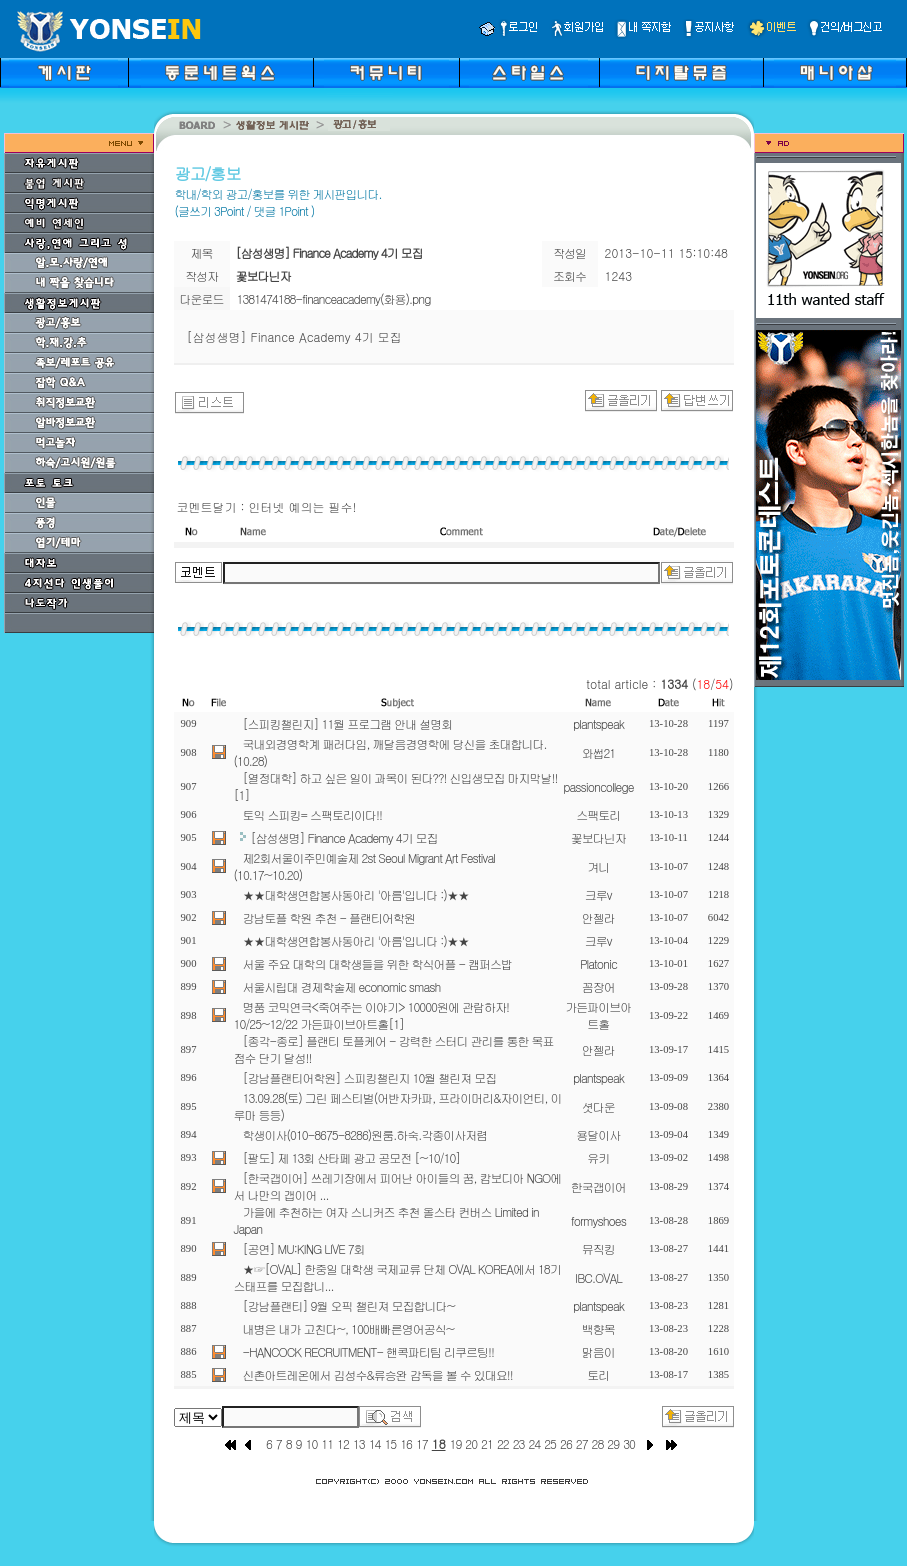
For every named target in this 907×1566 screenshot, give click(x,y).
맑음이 (598, 1351)
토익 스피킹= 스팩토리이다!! (312, 814)
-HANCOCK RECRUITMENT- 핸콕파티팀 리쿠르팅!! (368, 1351)
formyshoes (598, 1220)
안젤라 (598, 917)
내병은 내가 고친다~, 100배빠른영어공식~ (349, 1328)
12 (343, 1443)
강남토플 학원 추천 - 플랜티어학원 (329, 917)
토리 (598, 1374)
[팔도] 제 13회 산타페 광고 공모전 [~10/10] (352, 1157)
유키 (598, 1157)
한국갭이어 (598, 1186)
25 (550, 1443)
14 (375, 1443)
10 (312, 1443)
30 (629, 1443)
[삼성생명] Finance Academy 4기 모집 (344, 837)
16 (406, 1443)
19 (456, 1443)
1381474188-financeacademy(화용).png (334, 298)
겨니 (598, 866)
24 (534, 1443)
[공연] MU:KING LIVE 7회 (304, 1248)
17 (422, 1443)
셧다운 (598, 1106)
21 (487, 1443)
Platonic (598, 963)
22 (503, 1443)
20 (471, 1443)
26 (566, 1443)
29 (613, 1443)
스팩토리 (598, 814)
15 (390, 1443)
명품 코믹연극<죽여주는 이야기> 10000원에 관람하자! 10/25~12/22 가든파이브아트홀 (371, 1015)
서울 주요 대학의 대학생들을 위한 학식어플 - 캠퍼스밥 (377, 963)
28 (598, 1443)
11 (327, 1443)
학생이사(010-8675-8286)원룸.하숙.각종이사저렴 (365, 1134)
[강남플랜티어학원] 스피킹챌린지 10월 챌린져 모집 (370, 1077)
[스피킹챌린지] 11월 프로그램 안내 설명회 (348, 723)
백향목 (598, 1328)
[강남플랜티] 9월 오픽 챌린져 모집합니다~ (349, 1305)
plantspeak (598, 723)
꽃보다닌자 (598, 837)
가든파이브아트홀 (598, 1015)
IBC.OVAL (598, 1277)
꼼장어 (598, 986)
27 (582, 1443)
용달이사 (598, 1134)
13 (359, 1443)
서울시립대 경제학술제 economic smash (342, 986)
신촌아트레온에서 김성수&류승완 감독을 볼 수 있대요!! (378, 1374)
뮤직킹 (598, 1248)
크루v (598, 894)
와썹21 (598, 752)
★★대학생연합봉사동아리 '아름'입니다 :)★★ (356, 894)
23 (519, 1443)
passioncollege (598, 786)
